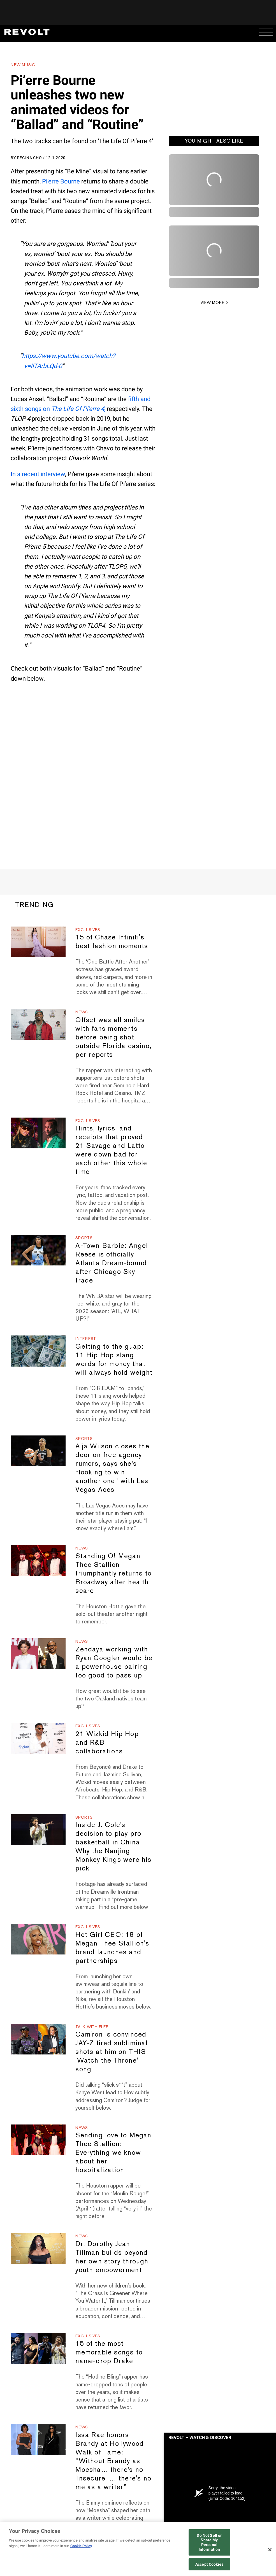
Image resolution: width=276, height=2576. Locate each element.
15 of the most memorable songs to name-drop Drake (109, 2352)
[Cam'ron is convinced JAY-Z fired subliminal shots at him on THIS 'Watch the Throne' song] (38, 2039)
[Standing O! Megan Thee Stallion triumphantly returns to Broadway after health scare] (38, 1560)
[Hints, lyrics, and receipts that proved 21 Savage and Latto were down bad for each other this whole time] (38, 1133)
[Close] (270, 2550)
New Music (23, 64)
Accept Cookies (209, 2564)
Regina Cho (29, 157)
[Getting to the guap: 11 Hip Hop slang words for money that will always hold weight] (38, 1350)
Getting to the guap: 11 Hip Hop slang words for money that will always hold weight (113, 1359)
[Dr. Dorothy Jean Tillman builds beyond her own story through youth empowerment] (38, 2248)
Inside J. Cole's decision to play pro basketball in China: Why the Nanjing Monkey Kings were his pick (113, 1846)
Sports (83, 1237)
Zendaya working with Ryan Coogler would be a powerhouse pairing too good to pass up (113, 1662)
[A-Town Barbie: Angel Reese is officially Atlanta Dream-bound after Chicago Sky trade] (38, 1250)
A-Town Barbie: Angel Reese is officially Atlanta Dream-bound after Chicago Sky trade (111, 1262)
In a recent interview (38, 474)
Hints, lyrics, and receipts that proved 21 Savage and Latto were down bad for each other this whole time (111, 1150)
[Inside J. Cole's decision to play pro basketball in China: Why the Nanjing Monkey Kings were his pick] (38, 1829)
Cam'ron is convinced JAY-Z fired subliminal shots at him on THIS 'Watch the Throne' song (111, 2051)
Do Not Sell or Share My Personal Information (209, 2542)
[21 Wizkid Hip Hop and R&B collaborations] (38, 1738)
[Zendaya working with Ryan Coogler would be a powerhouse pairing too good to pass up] (38, 1653)
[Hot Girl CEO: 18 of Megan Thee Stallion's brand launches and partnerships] (38, 1939)
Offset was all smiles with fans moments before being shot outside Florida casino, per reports (113, 1037)
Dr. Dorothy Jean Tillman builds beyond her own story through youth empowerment (111, 2256)
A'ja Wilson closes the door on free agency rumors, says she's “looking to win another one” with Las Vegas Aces (112, 1468)
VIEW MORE (212, 302)
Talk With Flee (91, 2026)
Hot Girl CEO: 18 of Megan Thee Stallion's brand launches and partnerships (112, 1947)
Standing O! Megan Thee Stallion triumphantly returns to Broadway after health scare (113, 1573)
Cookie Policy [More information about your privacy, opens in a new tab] (81, 2546)
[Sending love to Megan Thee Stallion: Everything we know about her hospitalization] (38, 2139)
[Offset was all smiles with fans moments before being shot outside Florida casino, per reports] (38, 1024)
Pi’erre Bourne (61, 181)
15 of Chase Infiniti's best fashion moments (111, 941)
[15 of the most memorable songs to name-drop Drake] (38, 2348)
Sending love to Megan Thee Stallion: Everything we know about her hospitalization (113, 2152)
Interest (85, 1338)
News (81, 1011)
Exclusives (87, 929)
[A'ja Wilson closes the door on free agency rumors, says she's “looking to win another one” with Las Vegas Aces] (38, 1450)
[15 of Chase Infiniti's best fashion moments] (38, 942)
